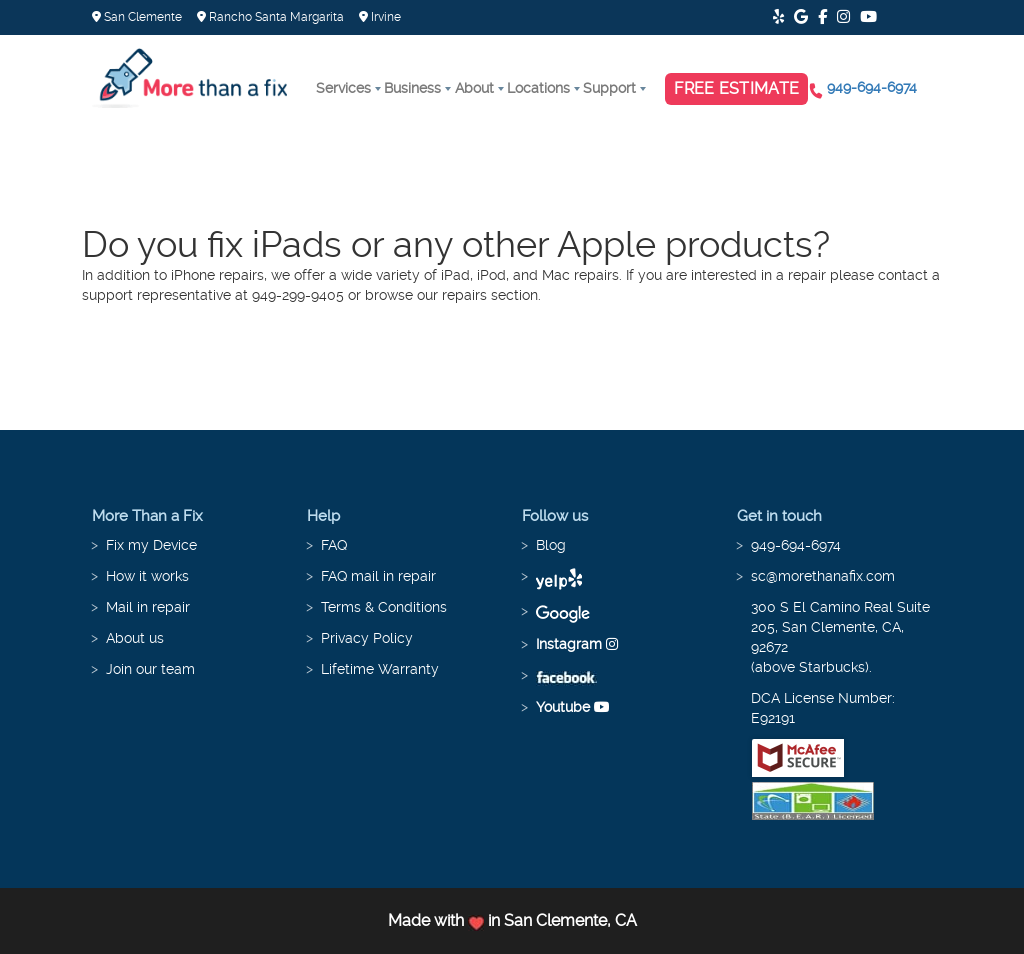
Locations (538, 88)
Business (412, 88)
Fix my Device (151, 545)
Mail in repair (148, 607)
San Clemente (137, 17)
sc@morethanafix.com (823, 576)
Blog (551, 545)
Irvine (380, 17)
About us (135, 638)
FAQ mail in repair (378, 576)
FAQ (334, 545)
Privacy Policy (367, 638)
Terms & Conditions (384, 607)
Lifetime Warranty (380, 669)
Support (609, 88)
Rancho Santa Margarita (270, 17)
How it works (147, 576)
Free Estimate (736, 88)
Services (343, 88)
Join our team (150, 669)
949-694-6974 (872, 87)
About (474, 88)
